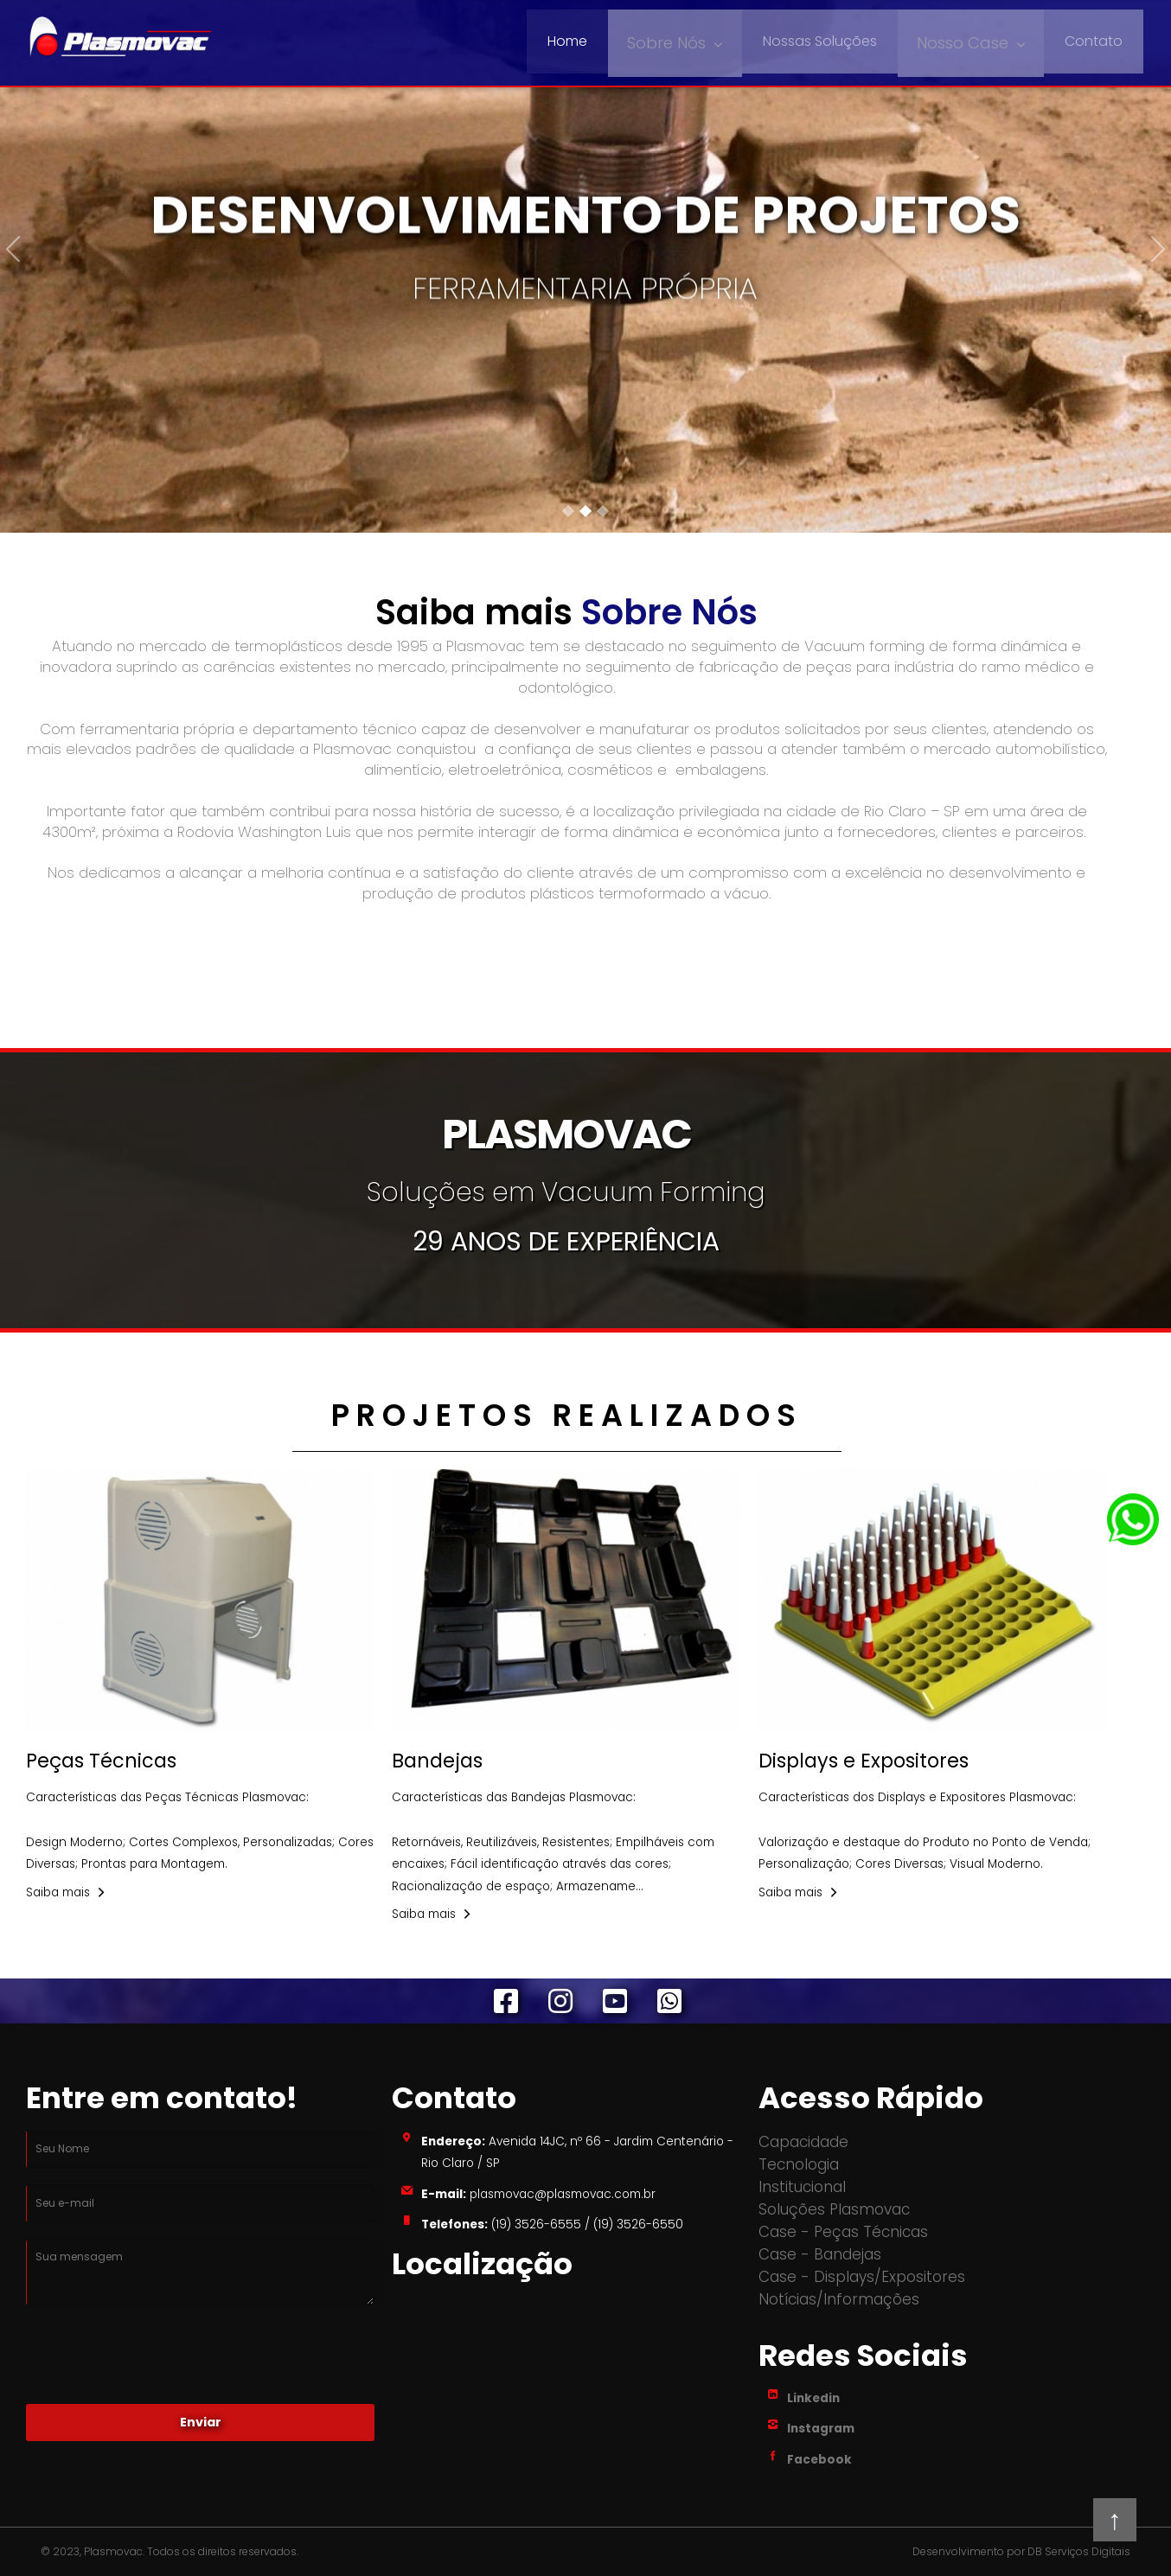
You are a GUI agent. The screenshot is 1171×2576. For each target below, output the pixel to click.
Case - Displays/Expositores (861, 2276)
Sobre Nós (678, 41)
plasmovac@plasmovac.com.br (561, 2194)
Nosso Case (966, 41)
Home (583, 41)
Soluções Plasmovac (834, 2209)
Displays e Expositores (863, 1760)
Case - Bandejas (819, 2254)
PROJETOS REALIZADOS (567, 1415)
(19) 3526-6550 (638, 2224)
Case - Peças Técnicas (843, 2231)
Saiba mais (58, 1892)
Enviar (200, 2422)
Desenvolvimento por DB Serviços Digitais (1021, 2552)
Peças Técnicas (101, 1760)
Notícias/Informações (838, 2299)
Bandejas (437, 1760)
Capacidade (803, 2142)
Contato (1094, 41)
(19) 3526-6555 (536, 2224)
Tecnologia (798, 2164)
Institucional (802, 2186)
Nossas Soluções (828, 41)
